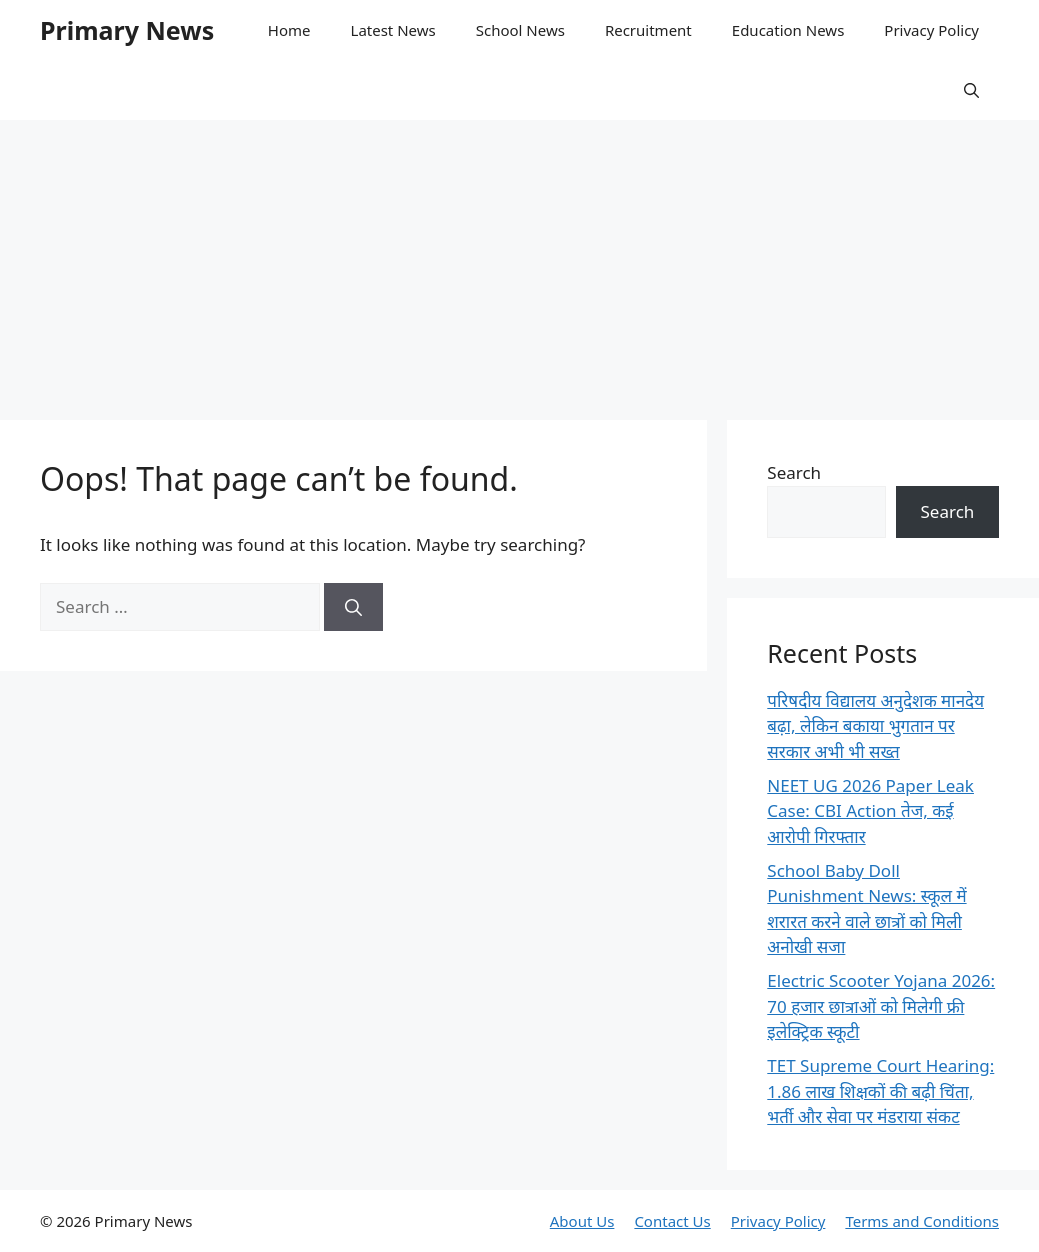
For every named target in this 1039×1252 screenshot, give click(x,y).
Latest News (393, 30)
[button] (971, 90)
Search (794, 472)
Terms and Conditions (922, 1221)
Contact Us (672, 1221)
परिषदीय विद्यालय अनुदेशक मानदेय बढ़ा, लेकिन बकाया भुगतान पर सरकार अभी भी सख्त (875, 726)
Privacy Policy (931, 30)
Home (289, 30)
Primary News (127, 30)
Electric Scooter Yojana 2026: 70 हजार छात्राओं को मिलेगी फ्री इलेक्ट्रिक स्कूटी (881, 1006)
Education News (788, 30)
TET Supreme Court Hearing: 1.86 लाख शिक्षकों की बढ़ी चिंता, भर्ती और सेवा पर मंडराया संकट (880, 1091)
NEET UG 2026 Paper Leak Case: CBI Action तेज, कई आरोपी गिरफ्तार (870, 811)
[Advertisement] (519, 260)
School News (520, 30)
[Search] (353, 607)
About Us (582, 1221)
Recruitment (648, 30)
